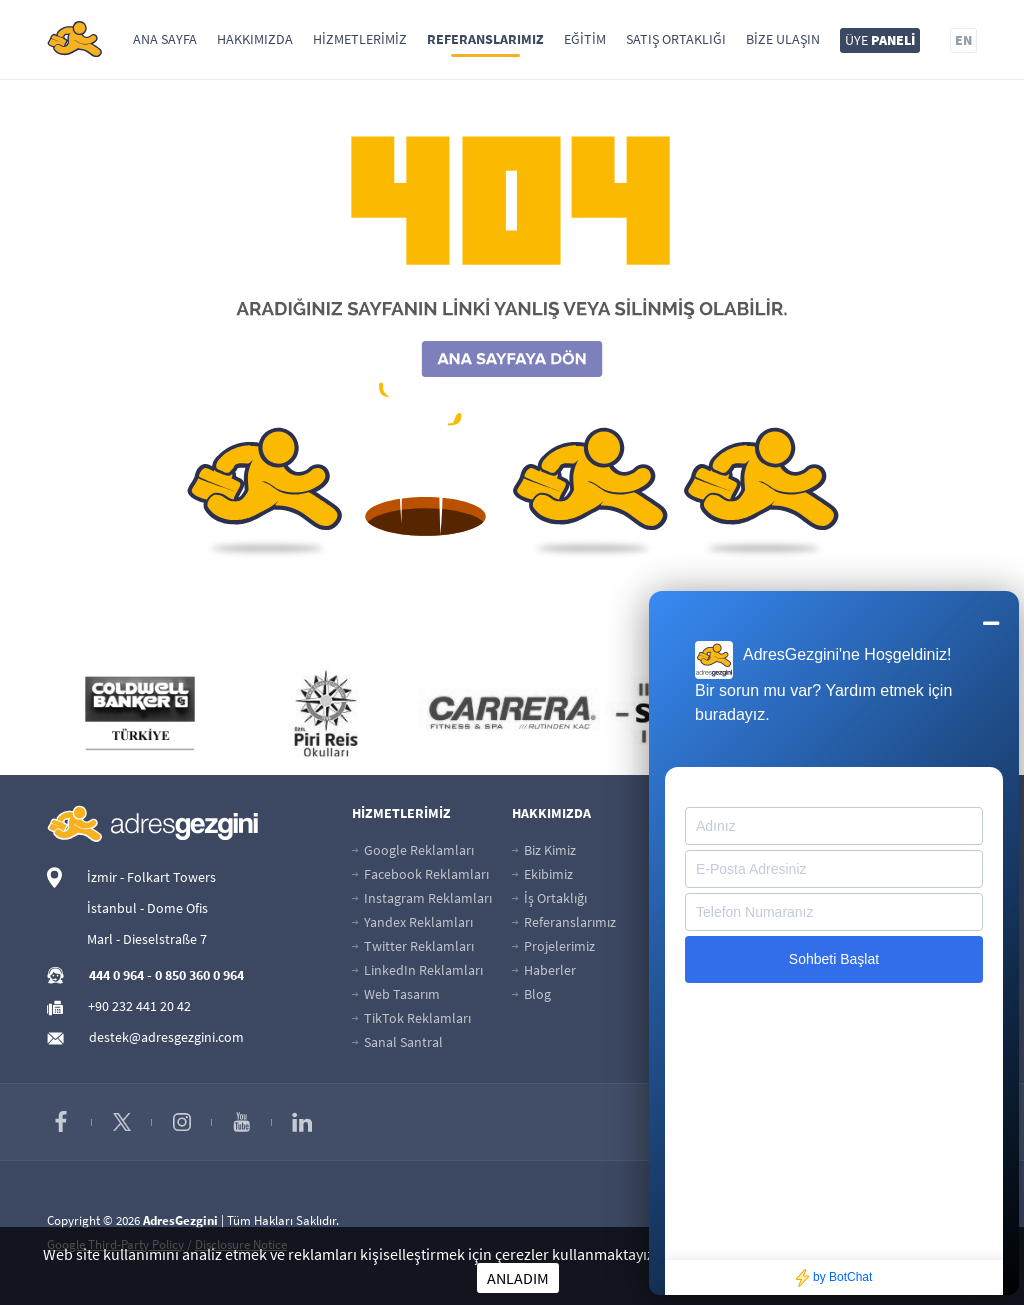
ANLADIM (518, 1278)
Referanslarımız (485, 39)
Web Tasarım (396, 994)
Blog (531, 994)
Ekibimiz (542, 874)
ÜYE (880, 40)
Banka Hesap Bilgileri (740, 898)
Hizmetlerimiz (360, 39)
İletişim (700, 994)
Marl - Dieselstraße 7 (147, 939)
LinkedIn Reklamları (417, 970)
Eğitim (585, 39)
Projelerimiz (553, 946)
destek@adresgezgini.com (166, 1037)
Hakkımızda (255, 39)
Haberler (544, 970)
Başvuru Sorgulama (736, 922)
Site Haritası (713, 970)
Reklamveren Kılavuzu (904, 922)
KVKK (853, 1018)
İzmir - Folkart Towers (151, 877)
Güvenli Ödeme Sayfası (746, 850)
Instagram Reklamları (422, 898)
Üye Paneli (869, 850)
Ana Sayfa (165, 39)
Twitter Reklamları (413, 946)
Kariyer (859, 874)
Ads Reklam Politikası (901, 898)
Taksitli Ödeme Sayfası (744, 874)
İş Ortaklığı (549, 898)
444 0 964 (116, 975)
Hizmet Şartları (882, 946)
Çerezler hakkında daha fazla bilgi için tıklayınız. (821, 1254)
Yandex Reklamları (412, 922)
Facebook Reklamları (420, 874)
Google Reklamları (413, 850)
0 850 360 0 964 (199, 975)
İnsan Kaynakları (727, 946)
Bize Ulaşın (783, 39)
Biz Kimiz (544, 850)
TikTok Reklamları (411, 1018)
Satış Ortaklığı (676, 39)
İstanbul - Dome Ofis (147, 908)
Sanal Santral (397, 1042)
